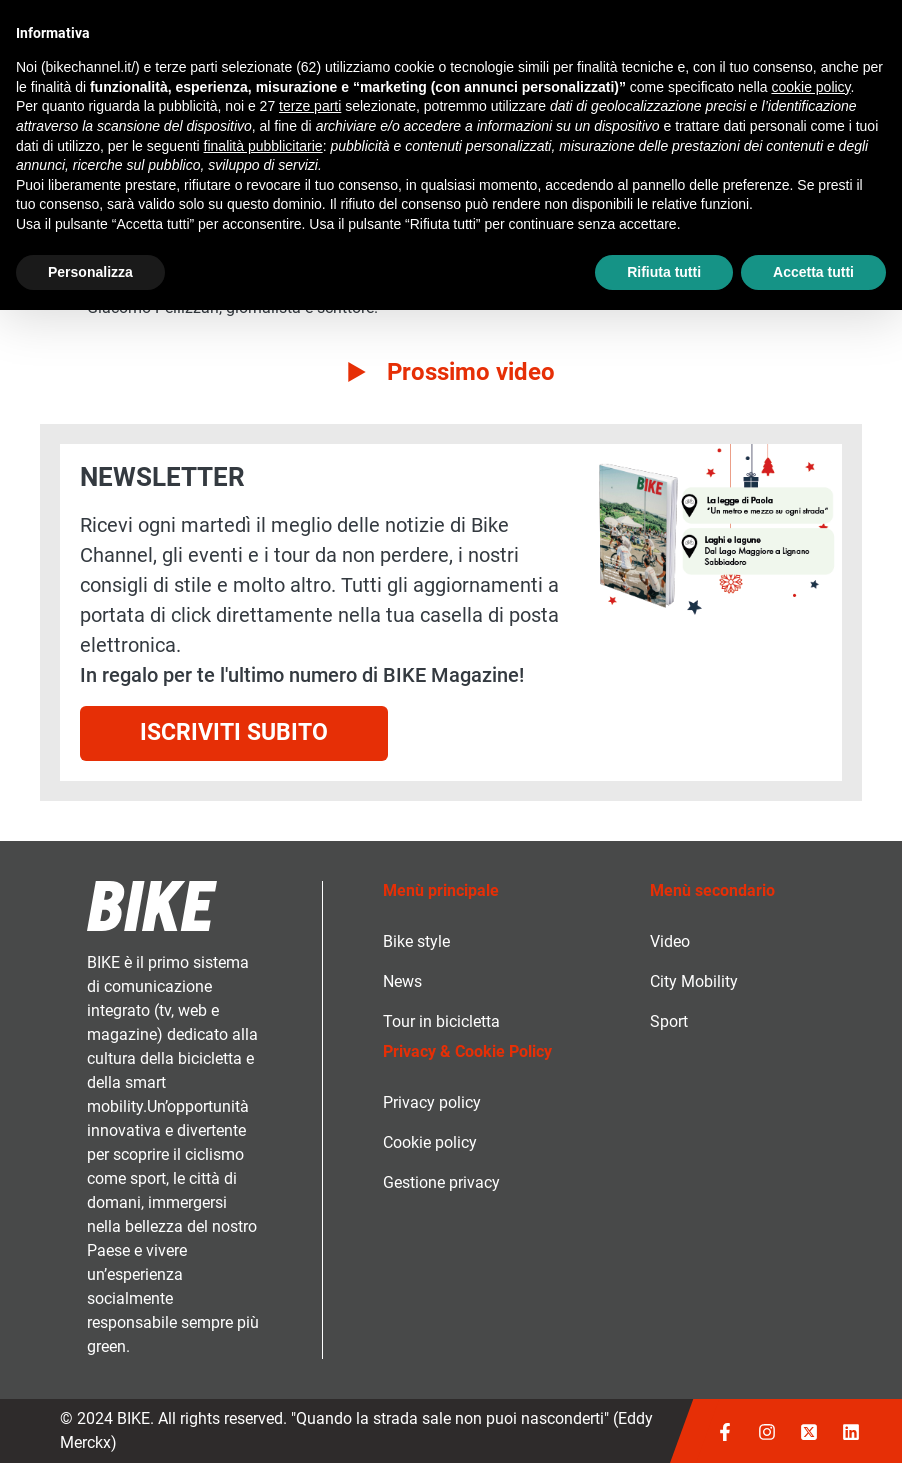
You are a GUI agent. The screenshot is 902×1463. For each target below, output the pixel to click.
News (402, 981)
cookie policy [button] (810, 87)
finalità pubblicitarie (263, 146)
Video (670, 941)
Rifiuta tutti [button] (664, 272)
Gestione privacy (441, 1182)
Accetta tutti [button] (813, 272)
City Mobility (694, 981)
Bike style (416, 941)
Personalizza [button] (90, 272)
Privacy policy (432, 1102)
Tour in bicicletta (441, 1021)
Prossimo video (471, 372)
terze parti (310, 106)
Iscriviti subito (234, 732)
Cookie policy (430, 1142)
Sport (669, 1021)
